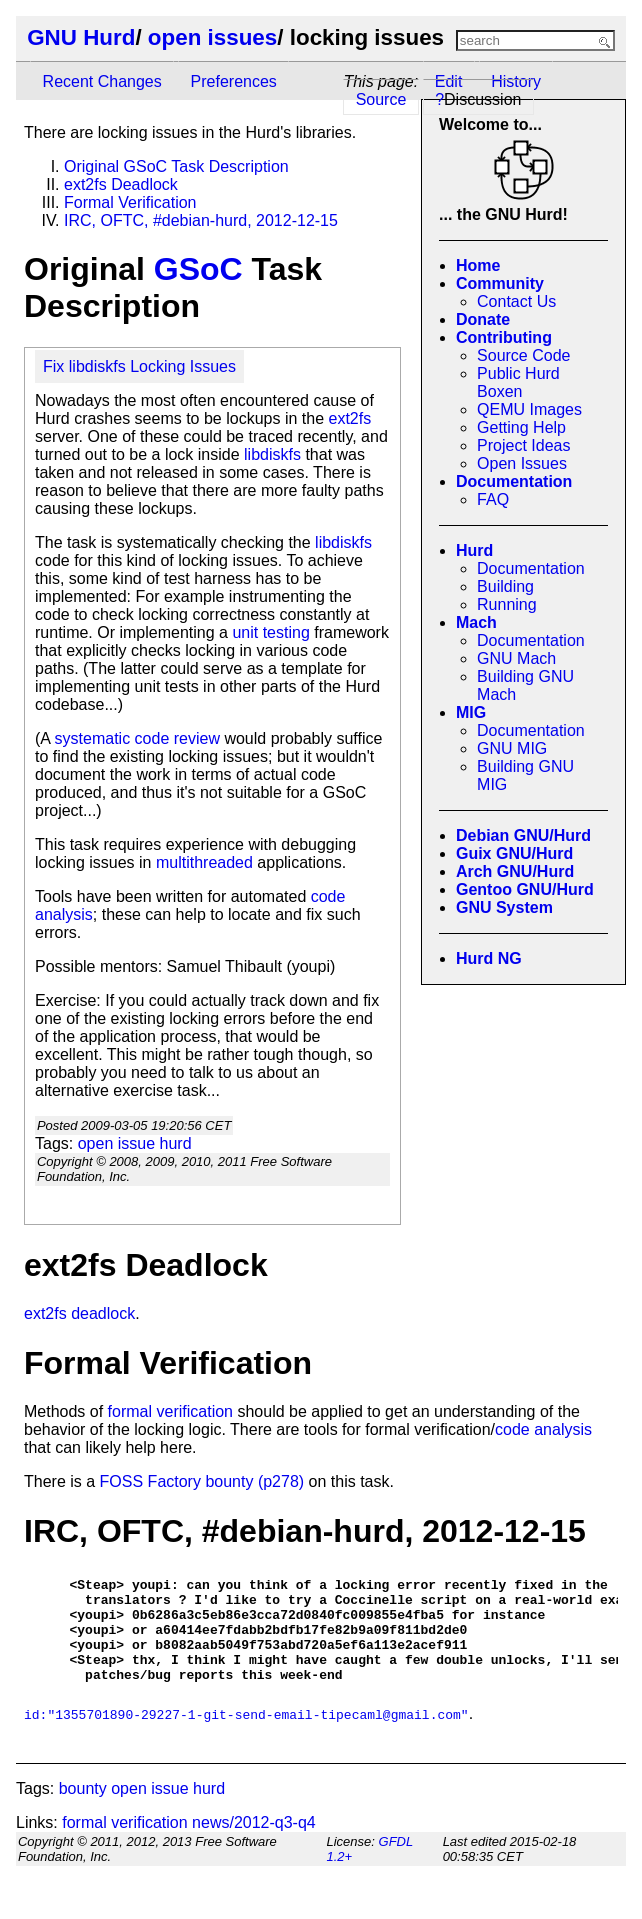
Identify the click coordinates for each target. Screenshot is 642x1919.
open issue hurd (135, 1143)
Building (505, 586)
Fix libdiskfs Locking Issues (139, 366)
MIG (471, 712)
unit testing (270, 632)
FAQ (493, 499)
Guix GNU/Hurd (514, 853)
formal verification (170, 1411)
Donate (483, 319)
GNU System (504, 907)
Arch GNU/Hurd (515, 871)
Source (381, 99)
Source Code (523, 355)
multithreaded (204, 862)
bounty (83, 1809)
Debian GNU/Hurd (523, 835)
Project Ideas (523, 445)
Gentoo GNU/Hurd (525, 889)
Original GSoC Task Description (176, 166)
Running (507, 604)
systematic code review (137, 738)
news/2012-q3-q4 (254, 1843)
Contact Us (516, 301)
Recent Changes (102, 81)
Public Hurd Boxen (518, 382)
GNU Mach (516, 658)
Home (478, 265)
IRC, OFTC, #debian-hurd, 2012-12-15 (201, 220)
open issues (212, 37)
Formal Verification (130, 202)
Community (500, 283)
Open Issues (522, 463)
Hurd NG (489, 958)
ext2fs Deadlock (121, 184)
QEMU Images (529, 409)
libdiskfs (272, 454)
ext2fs (349, 418)
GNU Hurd (81, 37)
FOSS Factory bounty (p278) (202, 1481)
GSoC (198, 269)
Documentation (514, 481)
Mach (476, 622)
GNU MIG (512, 748)
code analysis (543, 1429)
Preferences (234, 81)
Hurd (474, 550)
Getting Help (521, 427)
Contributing (504, 337)
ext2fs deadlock (79, 1313)
